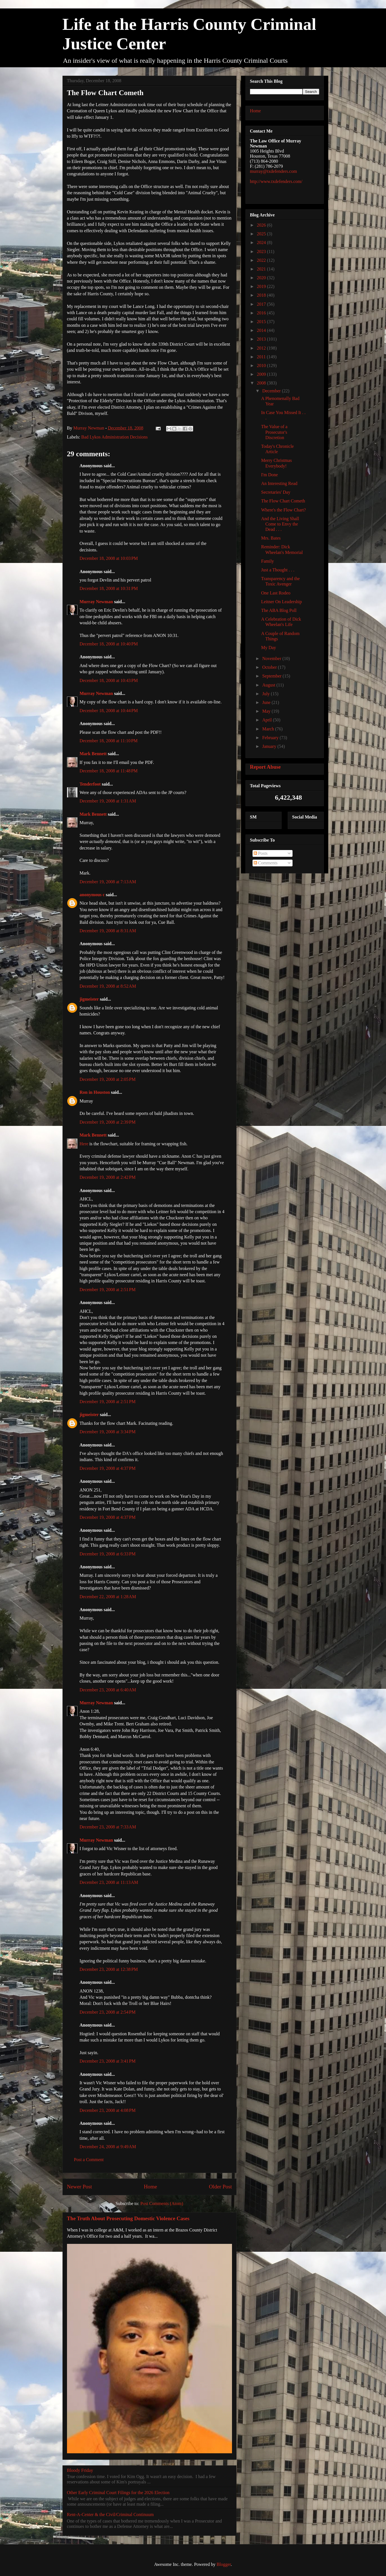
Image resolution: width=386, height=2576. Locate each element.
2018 (262, 295)
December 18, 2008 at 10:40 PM (109, 643)
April (267, 719)
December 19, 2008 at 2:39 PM (108, 1122)
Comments (266, 862)
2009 (262, 374)
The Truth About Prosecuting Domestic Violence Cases (128, 2218)
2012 (262, 348)
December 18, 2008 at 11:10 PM (109, 740)
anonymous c (92, 894)
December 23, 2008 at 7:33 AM (108, 1826)
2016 (262, 312)
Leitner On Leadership (281, 601)
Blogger (224, 2564)
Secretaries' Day (275, 492)
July (266, 693)
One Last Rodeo (275, 593)
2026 (262, 225)
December (272, 390)
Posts (261, 853)
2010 (262, 365)
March (268, 728)
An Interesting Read (279, 483)
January (269, 746)
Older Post (220, 2187)
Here (84, 1143)
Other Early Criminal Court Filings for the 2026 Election (118, 2492)
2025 (262, 233)
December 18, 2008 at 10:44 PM (109, 710)
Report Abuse (265, 767)
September (272, 676)
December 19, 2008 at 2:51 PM (108, 1289)
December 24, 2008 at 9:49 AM (108, 2146)
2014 (262, 330)
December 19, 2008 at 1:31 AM (108, 801)
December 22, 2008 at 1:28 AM (108, 1596)
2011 (262, 356)
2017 (262, 304)
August (269, 685)
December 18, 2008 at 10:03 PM (109, 558)
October (270, 667)
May (266, 711)
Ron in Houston (95, 1092)
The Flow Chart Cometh (283, 500)
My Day (268, 647)
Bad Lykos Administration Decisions (114, 437)
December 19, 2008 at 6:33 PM (108, 1553)
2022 (262, 260)
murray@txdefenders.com (273, 171)
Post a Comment (89, 2159)
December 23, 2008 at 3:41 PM (108, 2061)
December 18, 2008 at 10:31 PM (109, 588)
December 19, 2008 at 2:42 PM (108, 1177)
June (266, 702)
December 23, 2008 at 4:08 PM (108, 2110)
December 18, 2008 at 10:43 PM (109, 680)
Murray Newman (96, 601)
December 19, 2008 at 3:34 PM (108, 1431)
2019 (262, 286)
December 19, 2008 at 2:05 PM (108, 1079)
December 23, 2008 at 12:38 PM (109, 1969)
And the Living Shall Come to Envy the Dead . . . (280, 524)
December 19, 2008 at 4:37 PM (108, 1468)
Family (267, 561)
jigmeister (89, 999)
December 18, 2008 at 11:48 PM (109, 770)
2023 (262, 251)
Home (150, 2187)
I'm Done (269, 474)
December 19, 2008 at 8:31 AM (108, 930)
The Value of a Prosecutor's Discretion (274, 432)
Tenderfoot (90, 784)
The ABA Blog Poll (278, 610)
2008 (262, 383)
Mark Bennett (93, 753)
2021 (262, 269)
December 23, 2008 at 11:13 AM (109, 1882)
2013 (262, 339)
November (272, 658)
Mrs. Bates (270, 538)
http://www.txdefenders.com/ (276, 181)
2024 (262, 242)
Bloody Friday (80, 2470)
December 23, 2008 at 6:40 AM (108, 1689)
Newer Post (79, 2187)
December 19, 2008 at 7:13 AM (108, 881)
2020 (262, 277)
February (271, 737)
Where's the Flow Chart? (283, 509)
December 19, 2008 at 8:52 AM (108, 986)
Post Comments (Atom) (161, 2203)
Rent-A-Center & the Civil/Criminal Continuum (110, 2514)
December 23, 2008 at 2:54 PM (108, 2012)
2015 (262, 321)
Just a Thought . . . (277, 569)
